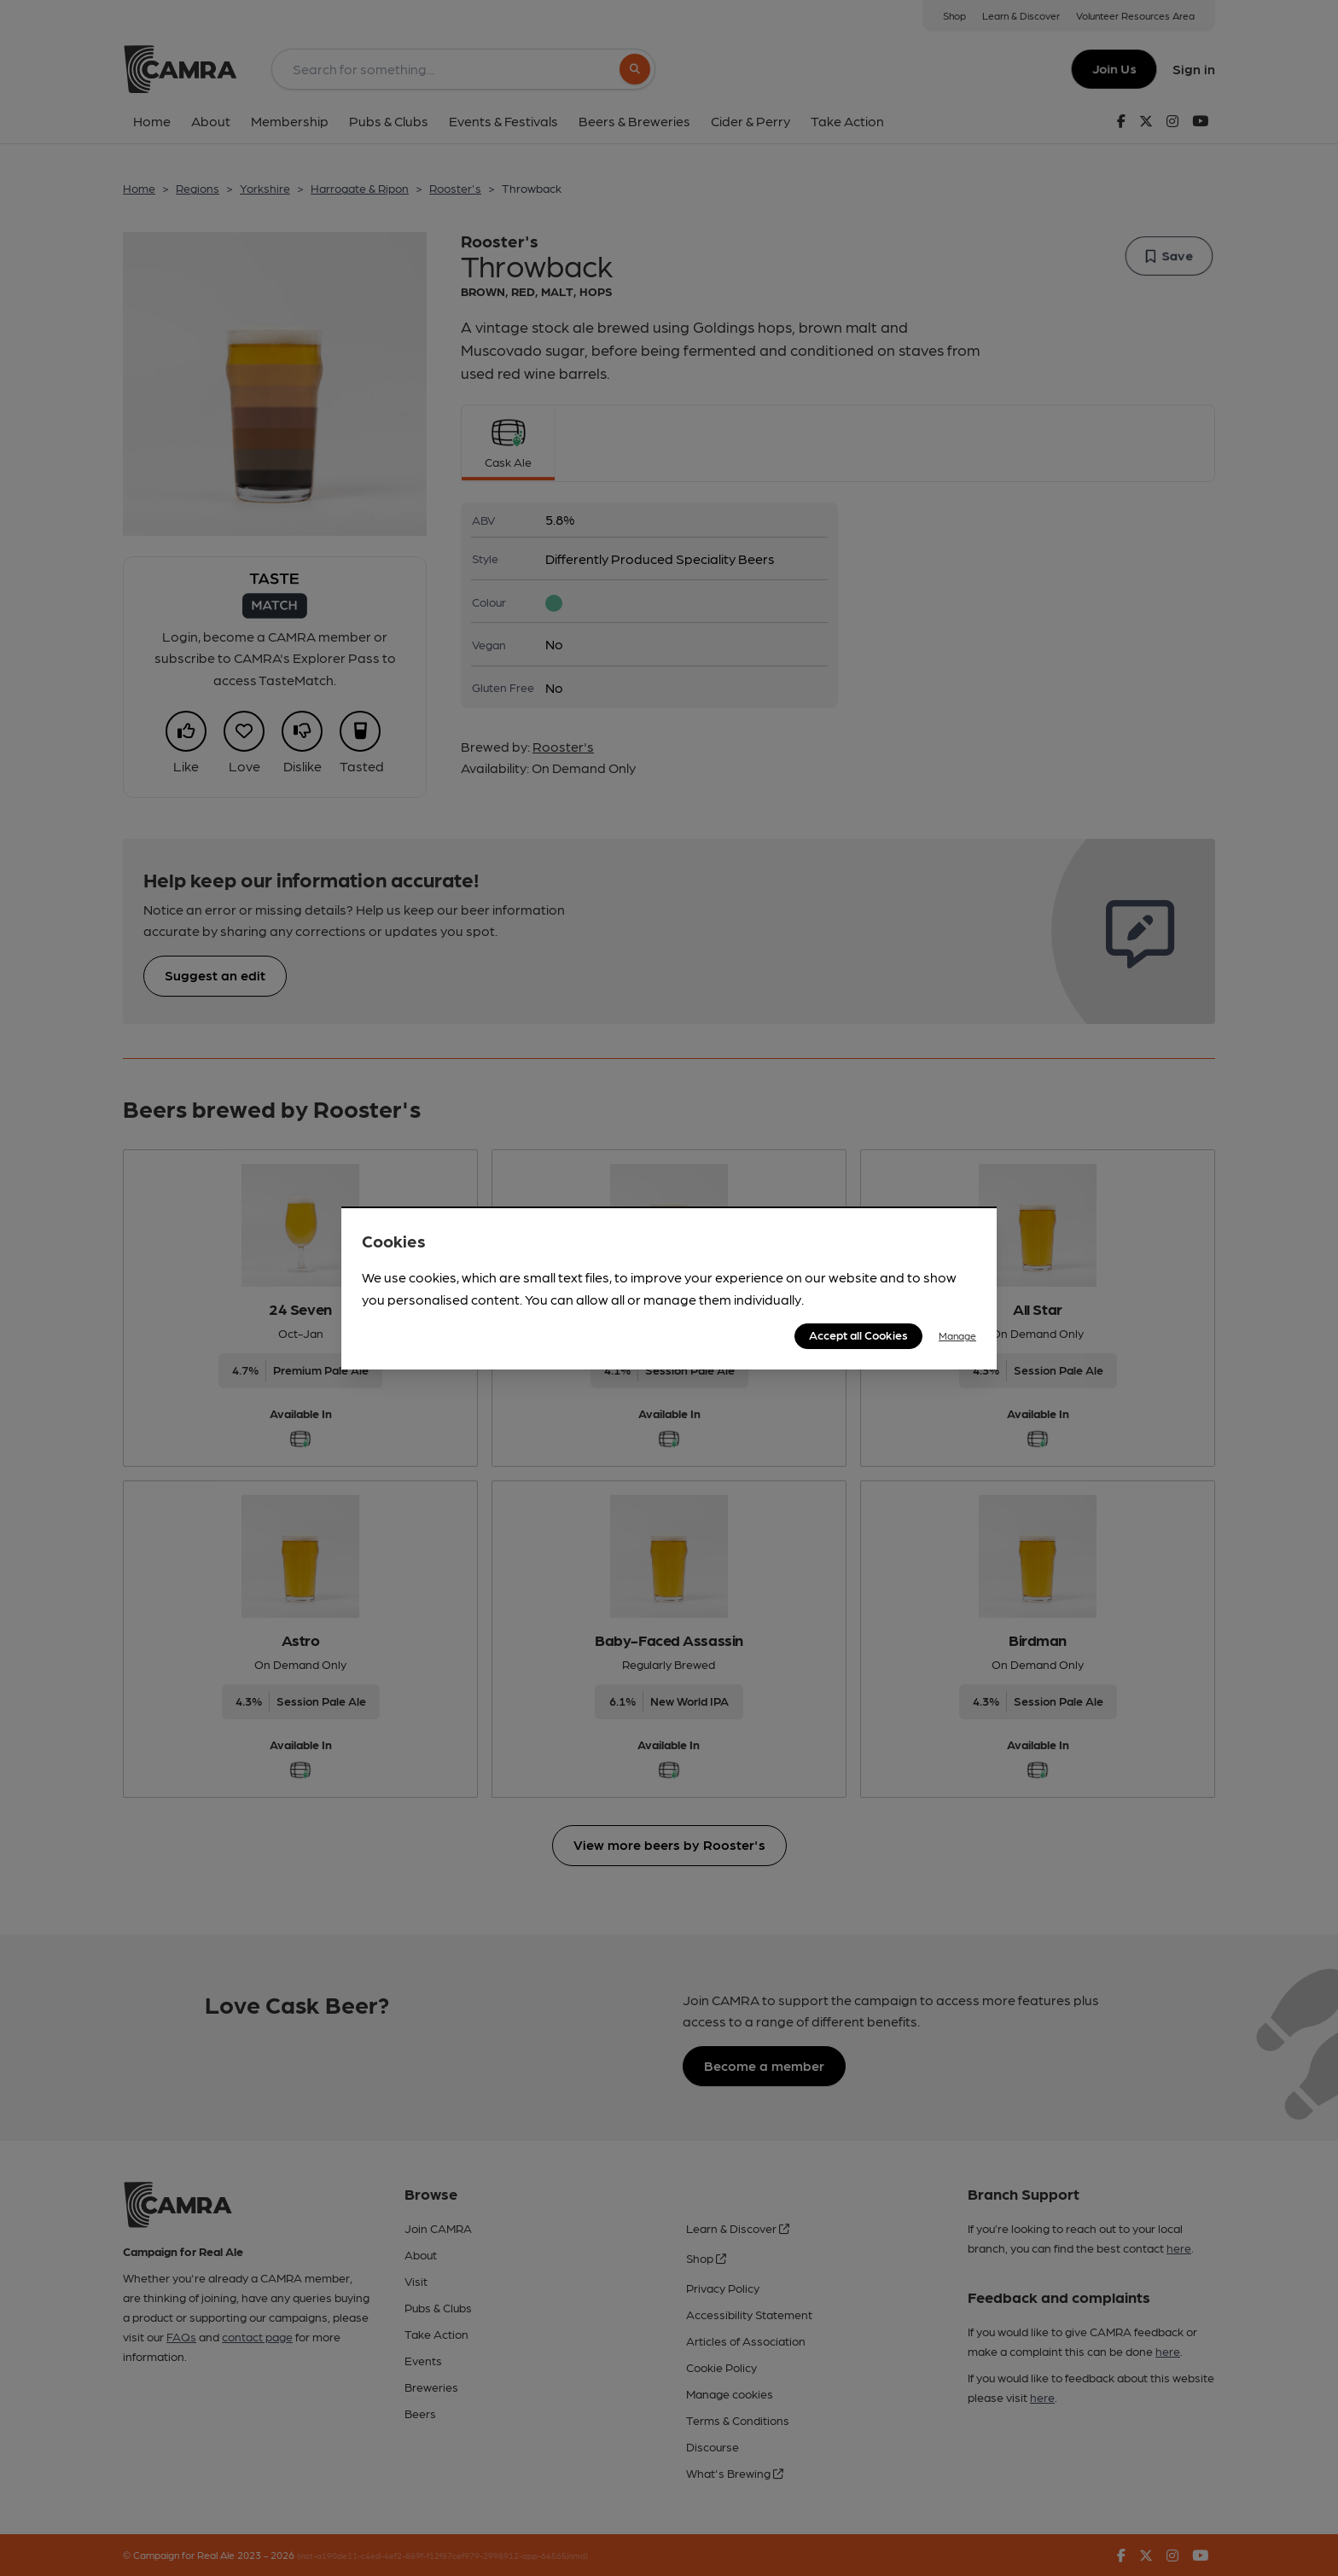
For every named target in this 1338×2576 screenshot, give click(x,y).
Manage (957, 1335)
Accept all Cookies (858, 1334)
